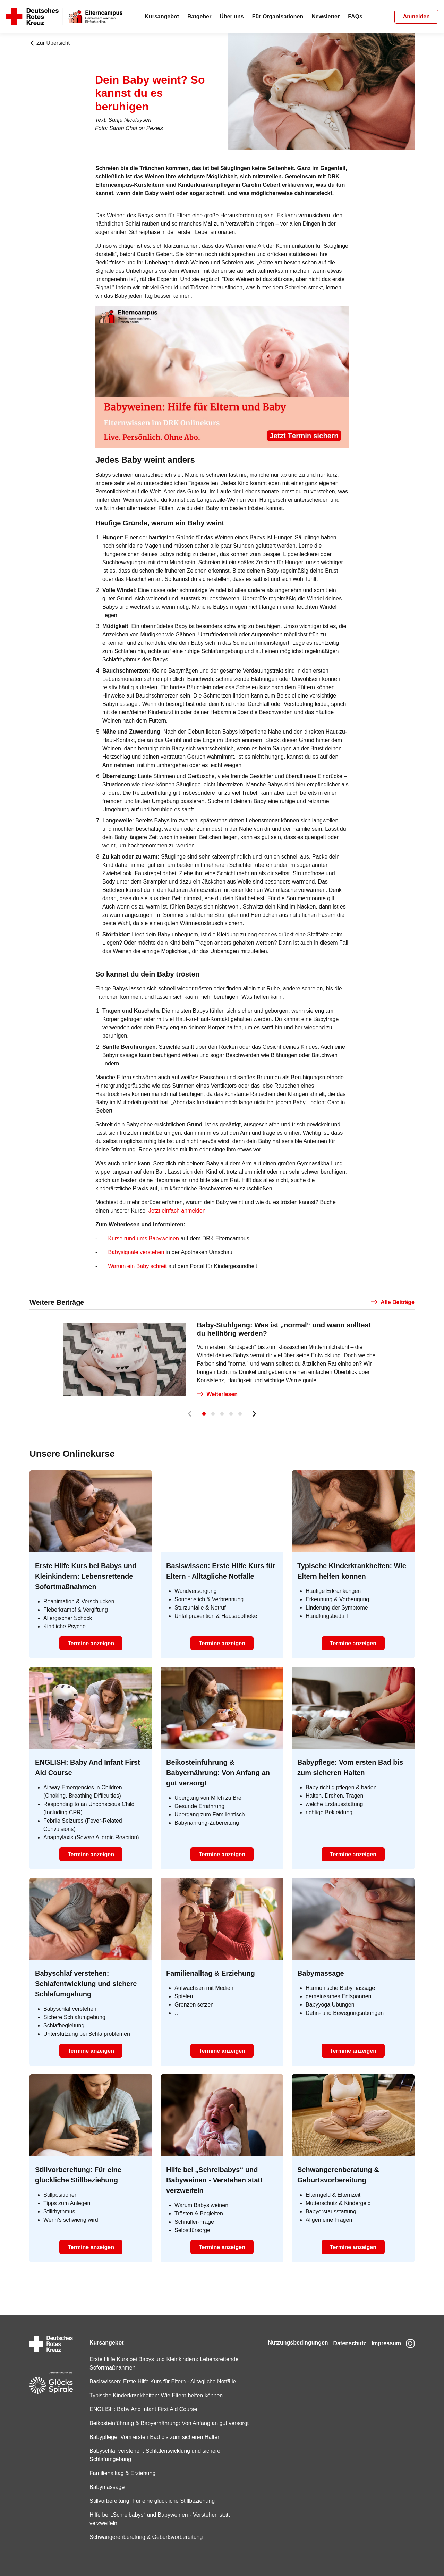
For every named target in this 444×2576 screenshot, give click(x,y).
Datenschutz (343, 2334)
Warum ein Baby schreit (137, 1266)
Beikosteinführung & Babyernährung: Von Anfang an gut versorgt (156, 2419)
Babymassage (104, 2487)
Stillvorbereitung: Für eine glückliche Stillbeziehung (150, 2501)
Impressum (383, 2334)
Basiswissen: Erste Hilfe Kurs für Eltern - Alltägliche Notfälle (160, 2373)
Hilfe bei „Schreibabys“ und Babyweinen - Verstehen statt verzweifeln (157, 2519)
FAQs (355, 16)
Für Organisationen (278, 16)
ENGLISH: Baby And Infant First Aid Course (141, 2401)
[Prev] (190, 1414)
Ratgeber (199, 16)
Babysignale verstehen (136, 1252)
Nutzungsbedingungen (288, 2334)
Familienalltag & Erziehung (120, 2473)
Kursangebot (162, 16)
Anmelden (416, 16)
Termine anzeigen (91, 1643)
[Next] (254, 1414)
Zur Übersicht (49, 43)
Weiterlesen (217, 1394)
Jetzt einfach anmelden (177, 1211)
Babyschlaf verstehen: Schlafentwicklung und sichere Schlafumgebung (152, 2455)
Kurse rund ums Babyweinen (144, 1238)
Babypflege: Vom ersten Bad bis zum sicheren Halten (153, 2437)
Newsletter (325, 16)
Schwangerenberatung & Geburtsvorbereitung (143, 2537)
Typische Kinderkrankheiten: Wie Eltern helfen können (154, 2387)
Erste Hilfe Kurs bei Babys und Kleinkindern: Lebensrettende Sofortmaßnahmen (162, 2355)
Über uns (232, 16)
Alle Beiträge (393, 1302)
